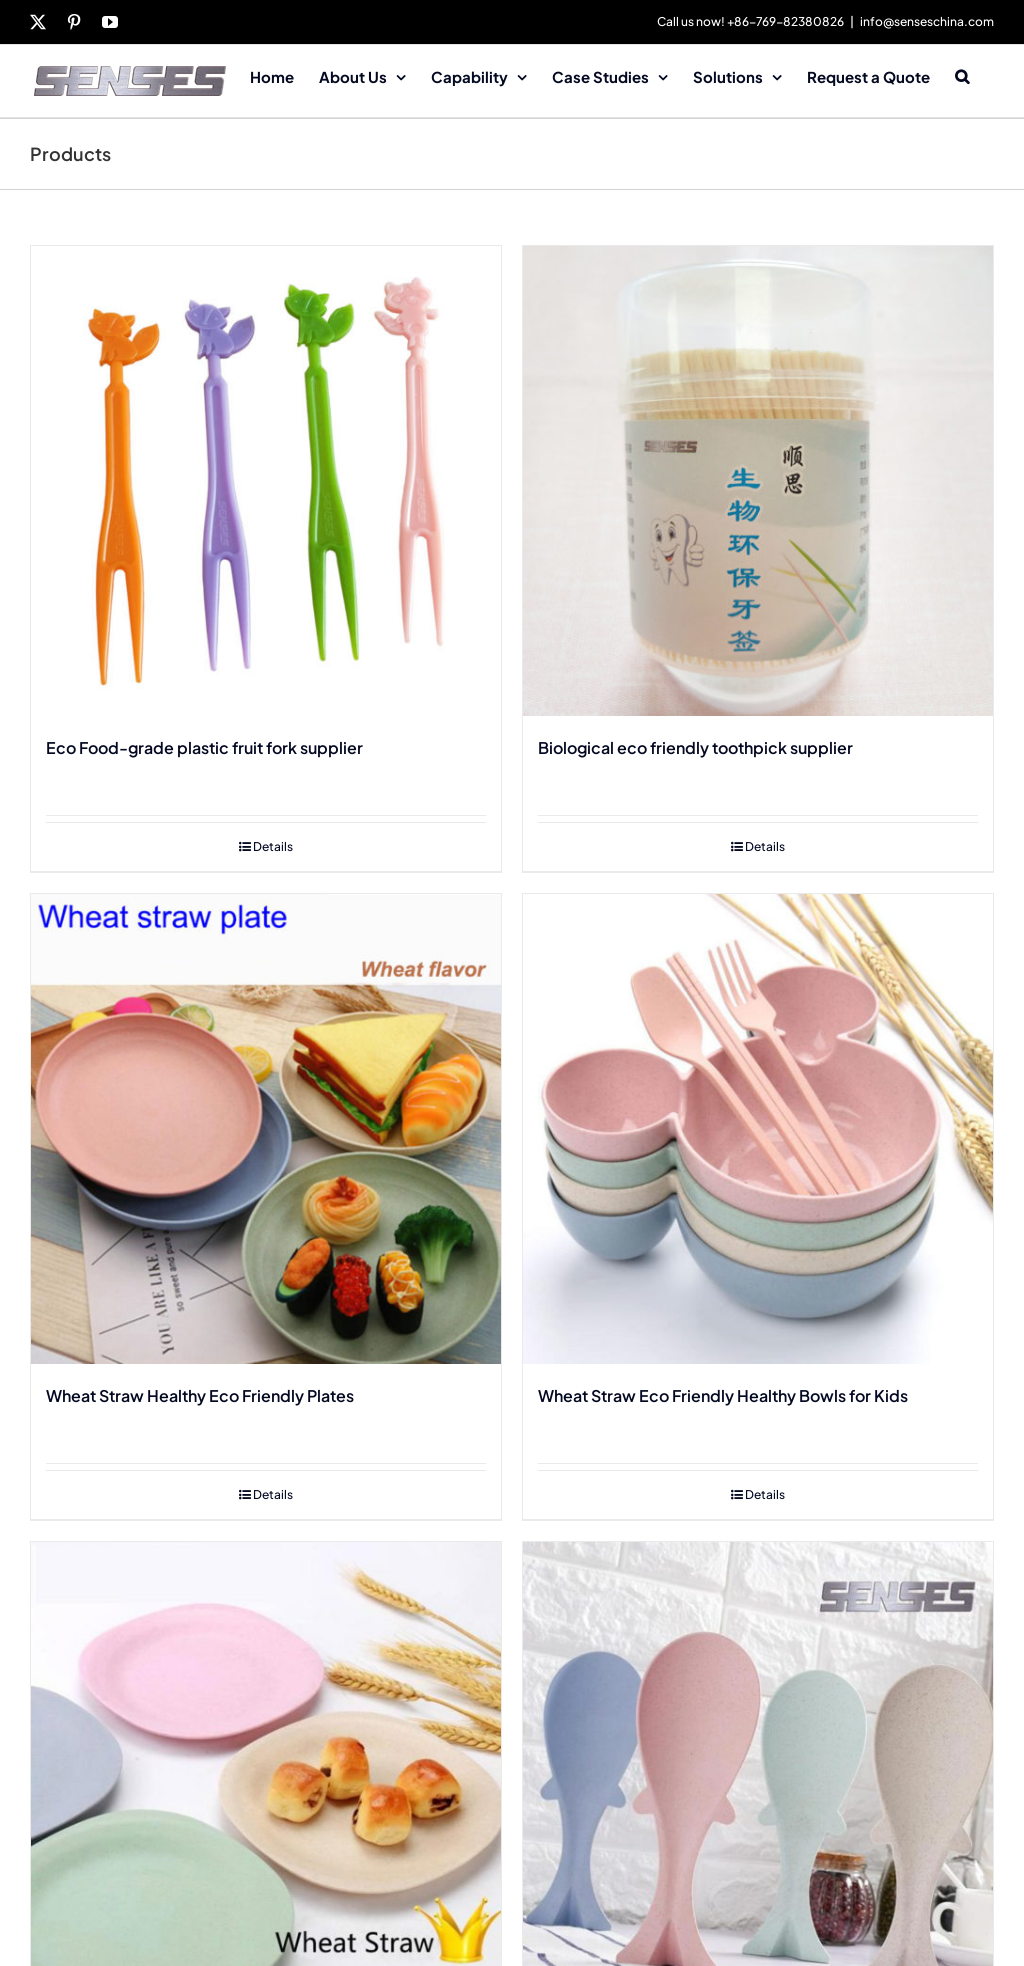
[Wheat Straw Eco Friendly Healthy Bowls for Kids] (758, 1129)
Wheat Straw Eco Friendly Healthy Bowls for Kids (723, 1395)
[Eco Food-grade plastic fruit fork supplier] (266, 481)
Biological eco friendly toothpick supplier (695, 747)
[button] (962, 75)
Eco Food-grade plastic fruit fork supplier (204, 747)
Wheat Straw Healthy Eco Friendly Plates (200, 1395)
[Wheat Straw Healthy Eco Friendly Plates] (266, 1129)
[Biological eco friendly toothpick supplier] (758, 481)
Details (273, 846)
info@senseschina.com (927, 21)
